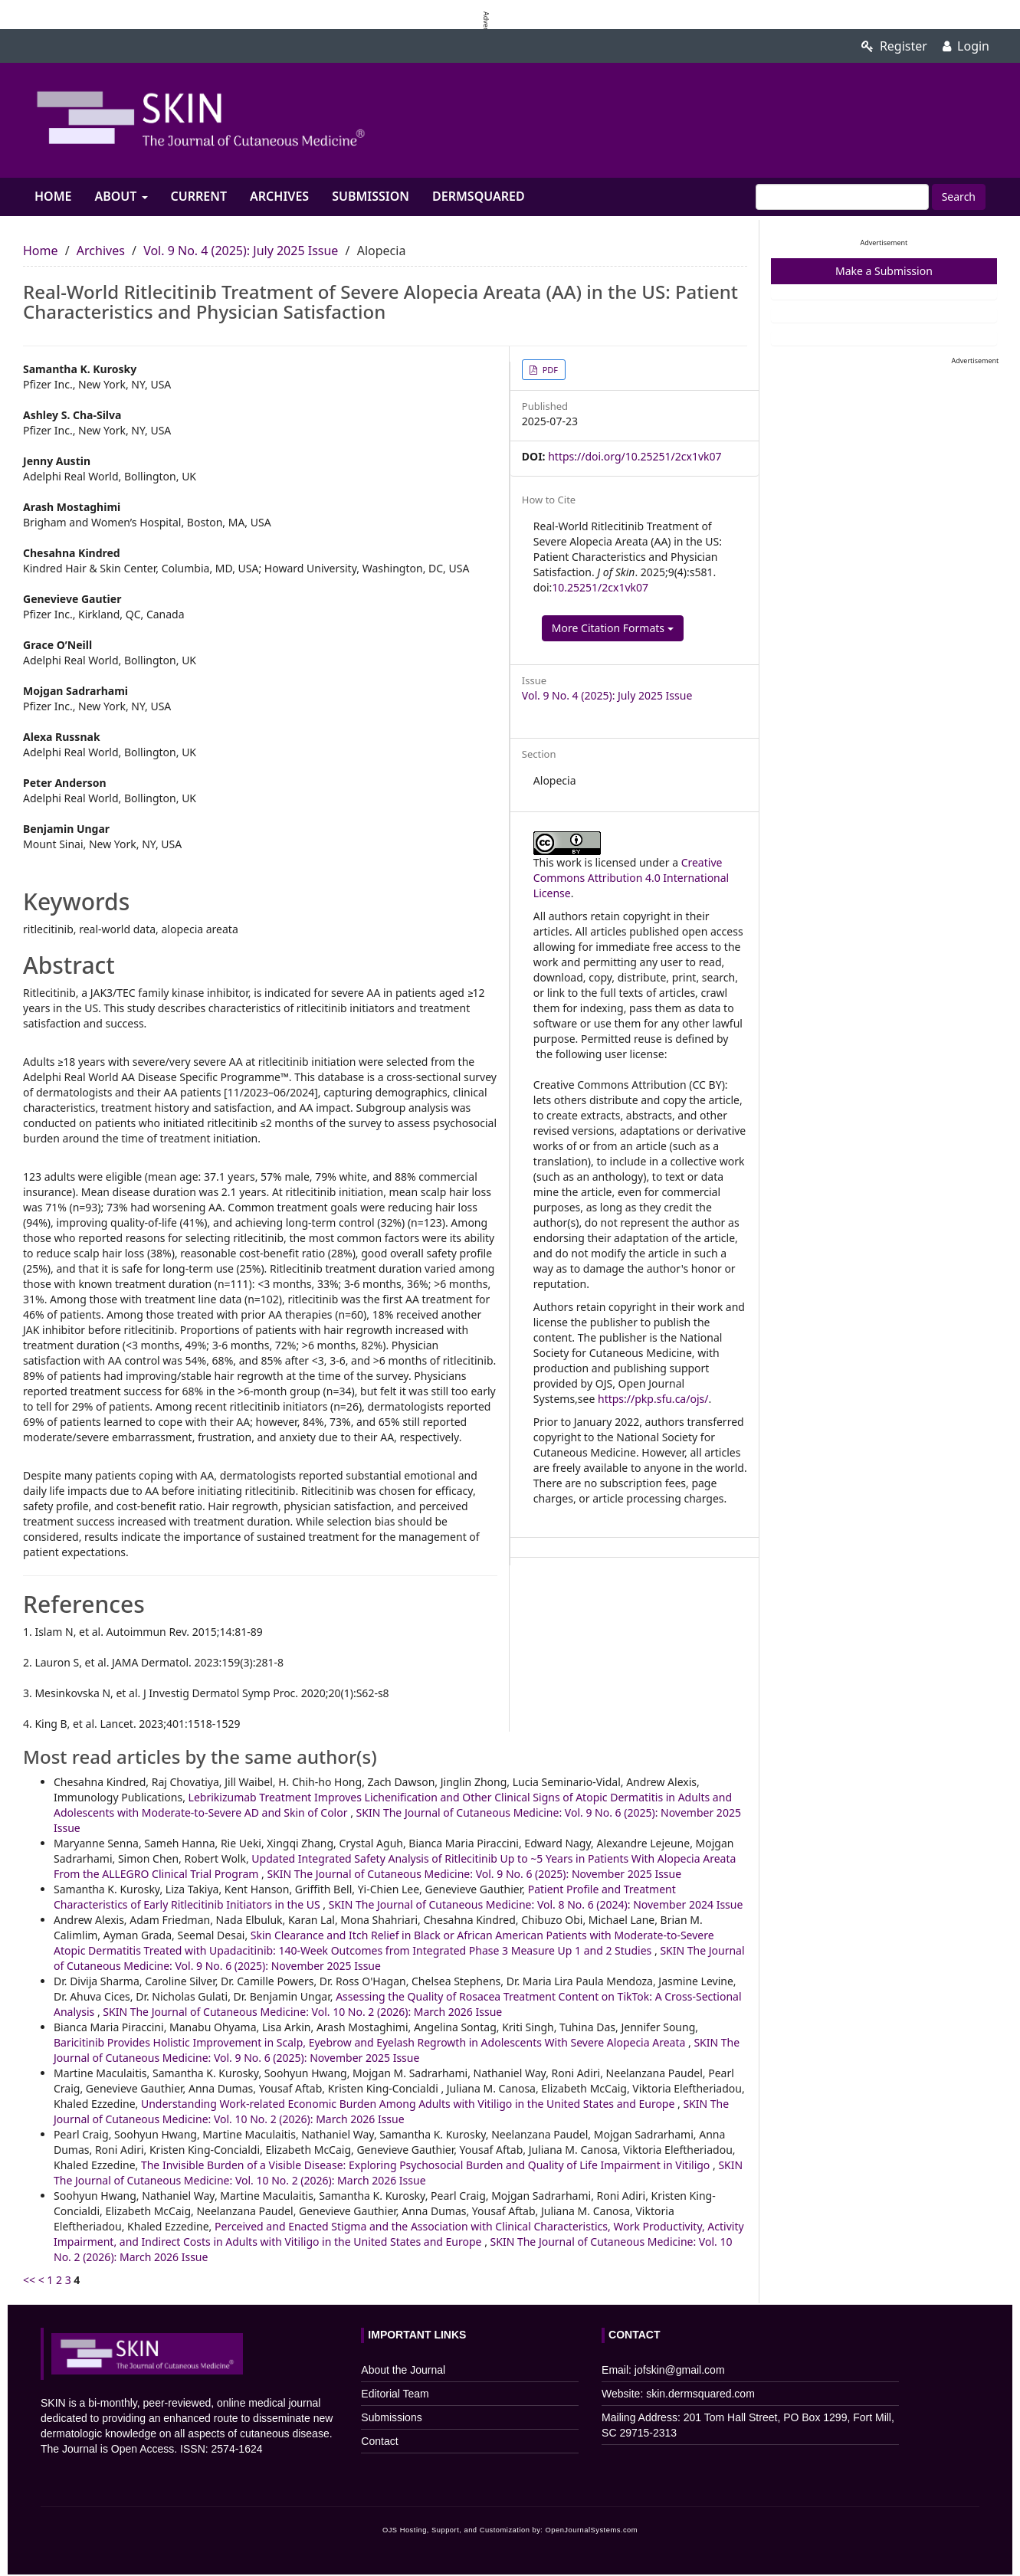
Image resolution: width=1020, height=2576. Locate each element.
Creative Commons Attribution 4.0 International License (631, 877)
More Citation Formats (613, 628)
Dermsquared (478, 196)
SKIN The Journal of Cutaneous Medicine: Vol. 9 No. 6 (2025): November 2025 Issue (474, 1873)
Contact (379, 2441)
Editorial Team (394, 2394)
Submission (370, 196)
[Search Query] (842, 197)
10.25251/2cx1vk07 (600, 587)
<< (29, 2280)
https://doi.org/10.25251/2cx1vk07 (634, 456)
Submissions (391, 2417)
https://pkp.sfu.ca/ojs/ (653, 1398)
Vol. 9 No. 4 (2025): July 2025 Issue (240, 250)
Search (959, 196)
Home (52, 196)
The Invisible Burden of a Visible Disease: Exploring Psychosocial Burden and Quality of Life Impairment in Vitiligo (427, 2165)
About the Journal (403, 2370)
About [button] (120, 196)
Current (199, 196)
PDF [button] (549, 369)
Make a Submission (884, 271)
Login (966, 46)
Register (894, 46)
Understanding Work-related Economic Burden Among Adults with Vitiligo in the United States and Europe (409, 2103)
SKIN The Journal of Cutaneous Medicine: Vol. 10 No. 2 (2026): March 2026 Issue (302, 2011)
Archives (279, 196)
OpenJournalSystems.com (592, 2530)
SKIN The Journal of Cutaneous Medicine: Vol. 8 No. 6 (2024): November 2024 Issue (536, 1904)
